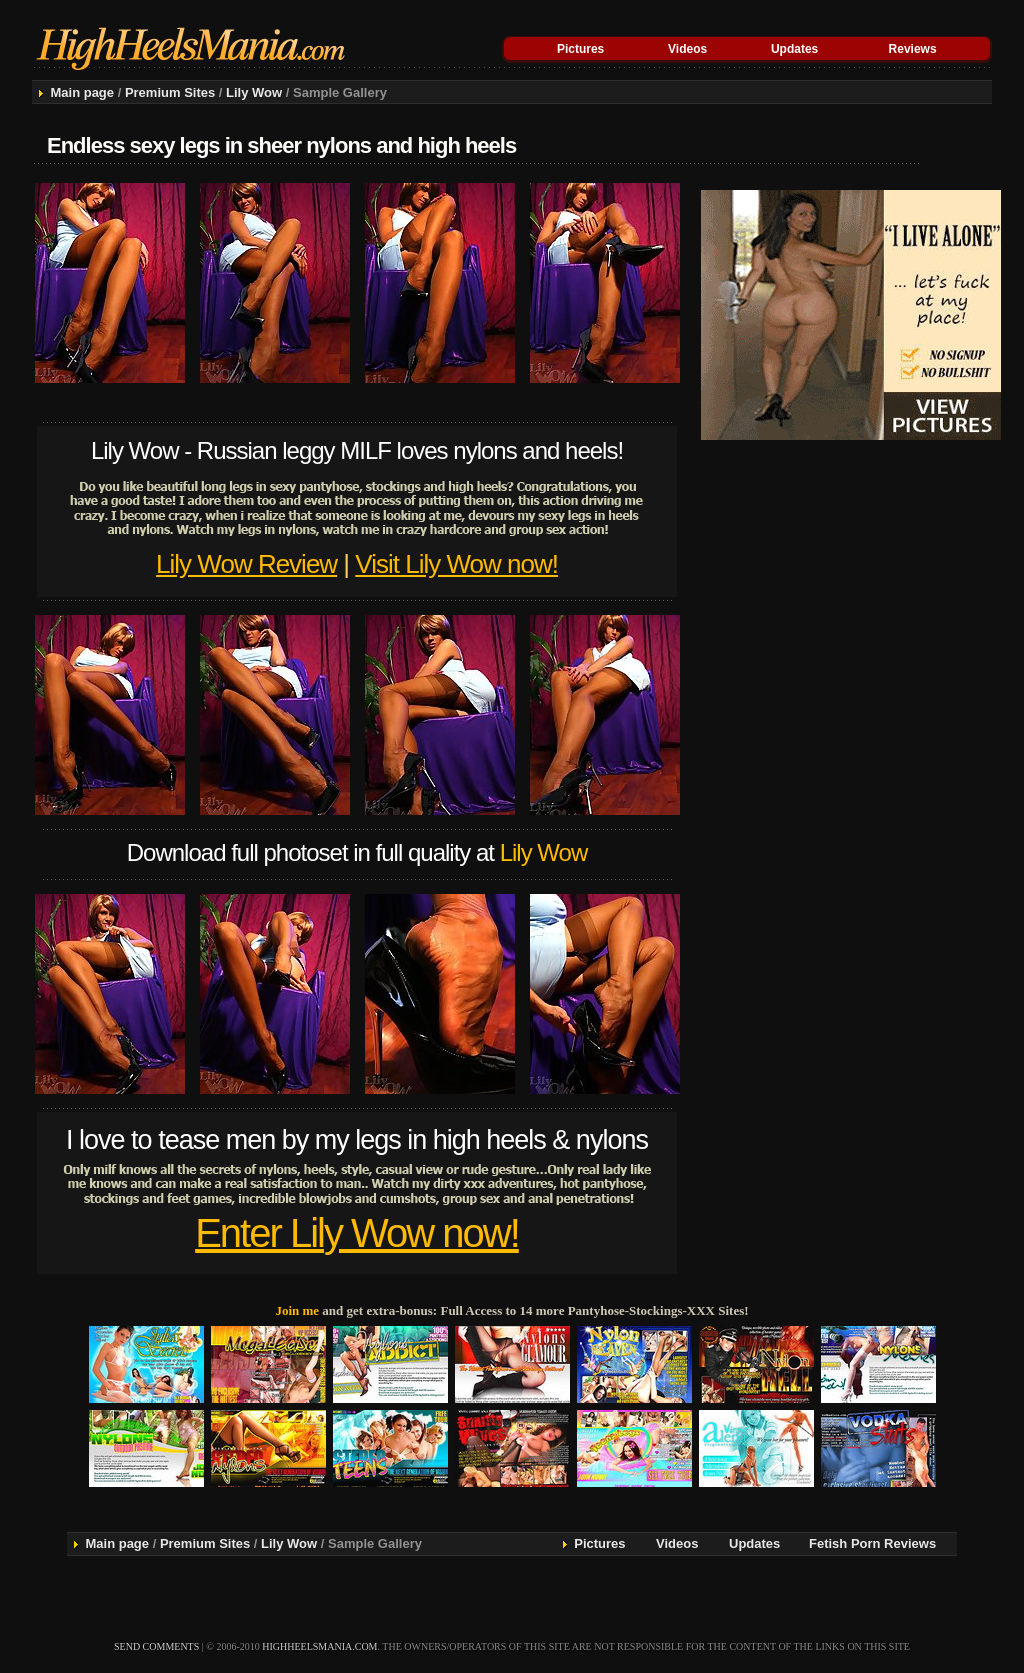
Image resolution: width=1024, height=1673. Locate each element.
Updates (794, 49)
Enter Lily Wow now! (357, 1233)
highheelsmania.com (319, 1646)
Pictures (580, 49)
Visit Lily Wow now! (456, 564)
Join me (297, 1310)
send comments (156, 1646)
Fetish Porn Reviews (872, 1543)
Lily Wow (254, 92)
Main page (82, 92)
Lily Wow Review (246, 564)
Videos (687, 49)
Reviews (913, 49)
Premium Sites (170, 92)
